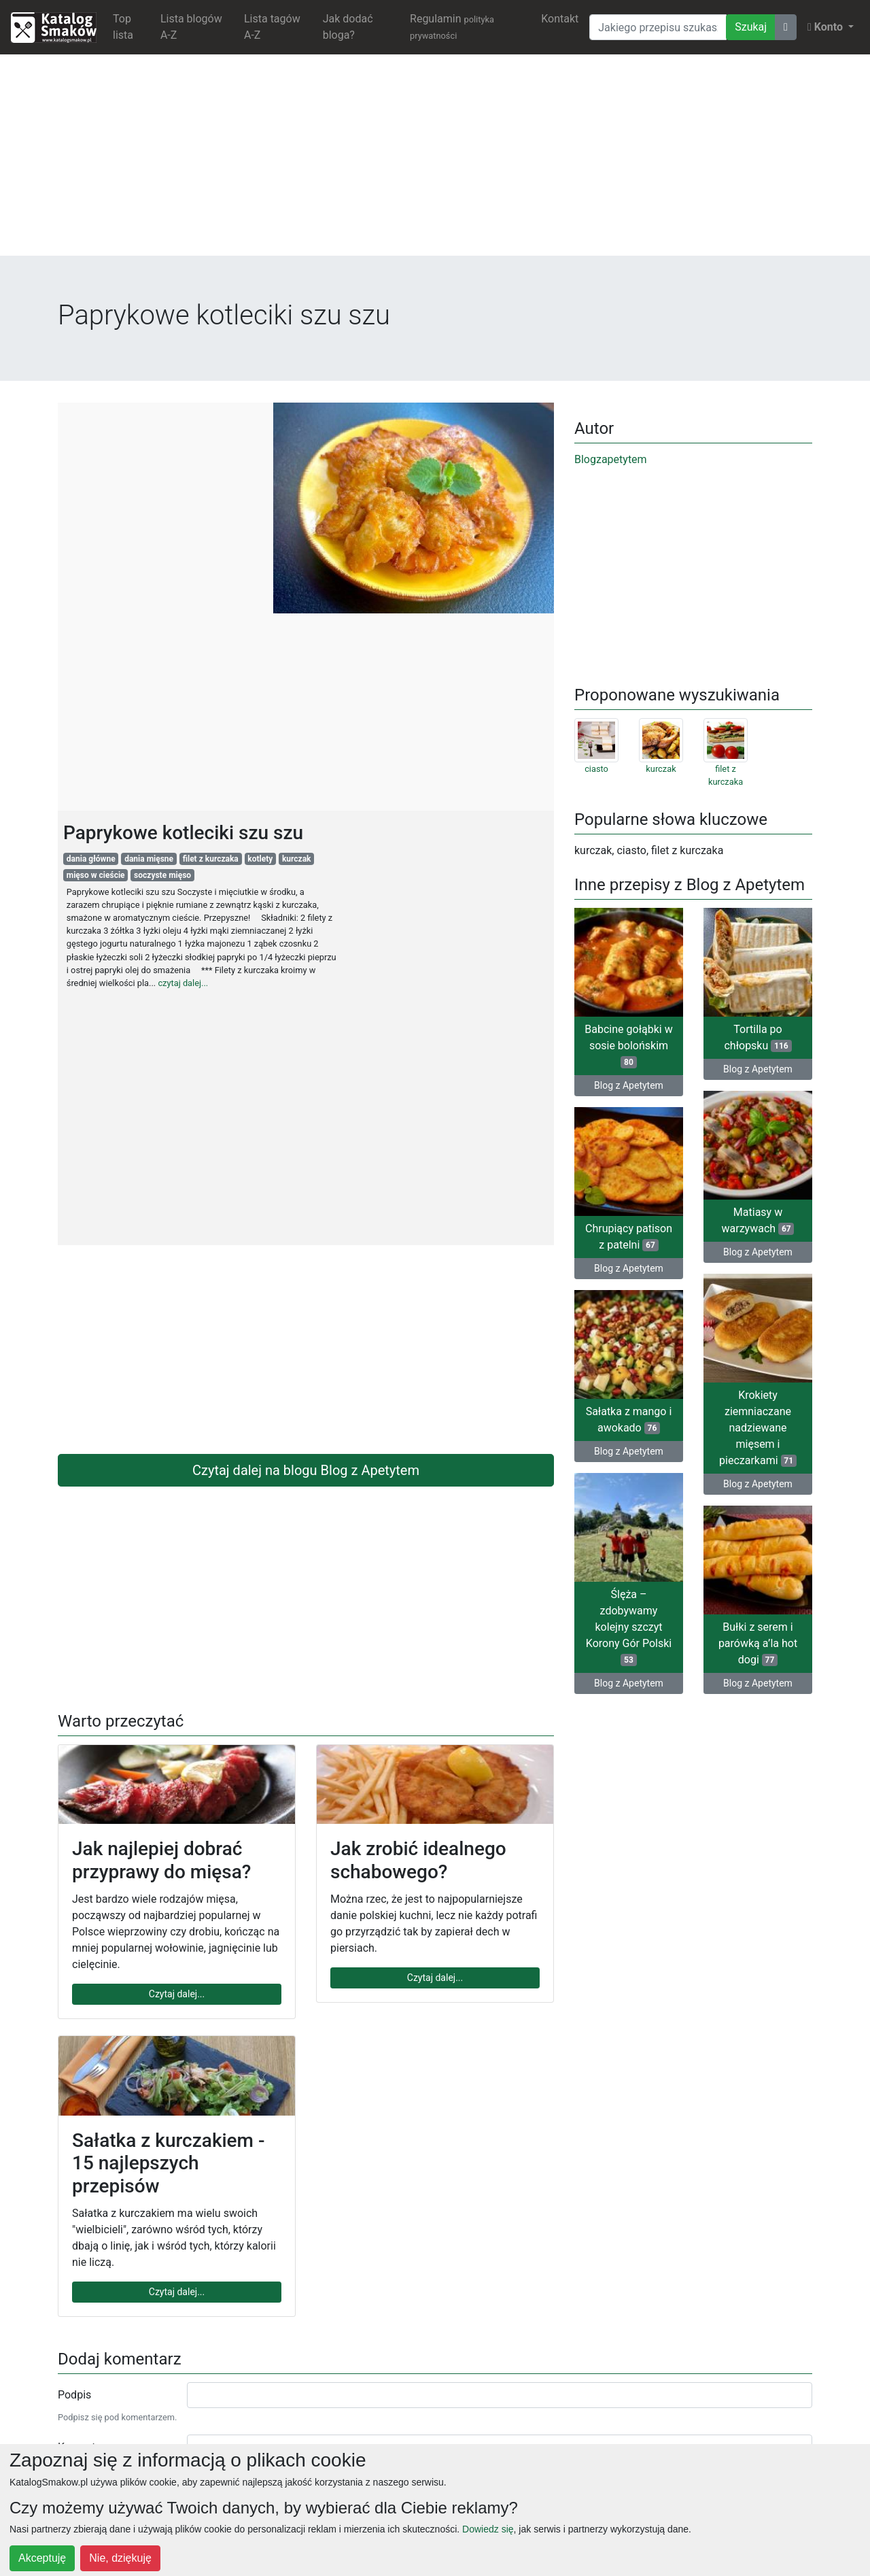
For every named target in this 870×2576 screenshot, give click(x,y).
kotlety (260, 859)
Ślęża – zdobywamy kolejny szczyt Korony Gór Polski (629, 1627)
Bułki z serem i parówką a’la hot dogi (757, 1643)
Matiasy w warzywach (758, 1220)
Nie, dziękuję (120, 2558)
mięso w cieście (96, 875)
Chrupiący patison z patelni (628, 1236)
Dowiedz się (487, 2529)
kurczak (296, 859)
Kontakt (559, 18)
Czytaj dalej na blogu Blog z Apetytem (305, 1470)
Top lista (123, 26)
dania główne (91, 859)
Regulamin (452, 26)
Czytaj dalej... (177, 1993)
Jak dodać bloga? (348, 26)
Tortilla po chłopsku (757, 1037)
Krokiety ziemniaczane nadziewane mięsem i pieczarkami (758, 1428)
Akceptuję (42, 2558)
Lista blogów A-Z (191, 26)
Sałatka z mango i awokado (629, 1419)
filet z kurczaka (211, 859)
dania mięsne (148, 859)
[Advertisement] (435, 160)
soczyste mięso (162, 875)
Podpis (74, 2394)
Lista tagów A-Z (272, 26)
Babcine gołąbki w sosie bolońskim (628, 1045)
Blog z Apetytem (628, 1085)
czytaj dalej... (183, 983)
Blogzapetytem (610, 459)
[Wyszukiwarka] (658, 27)
